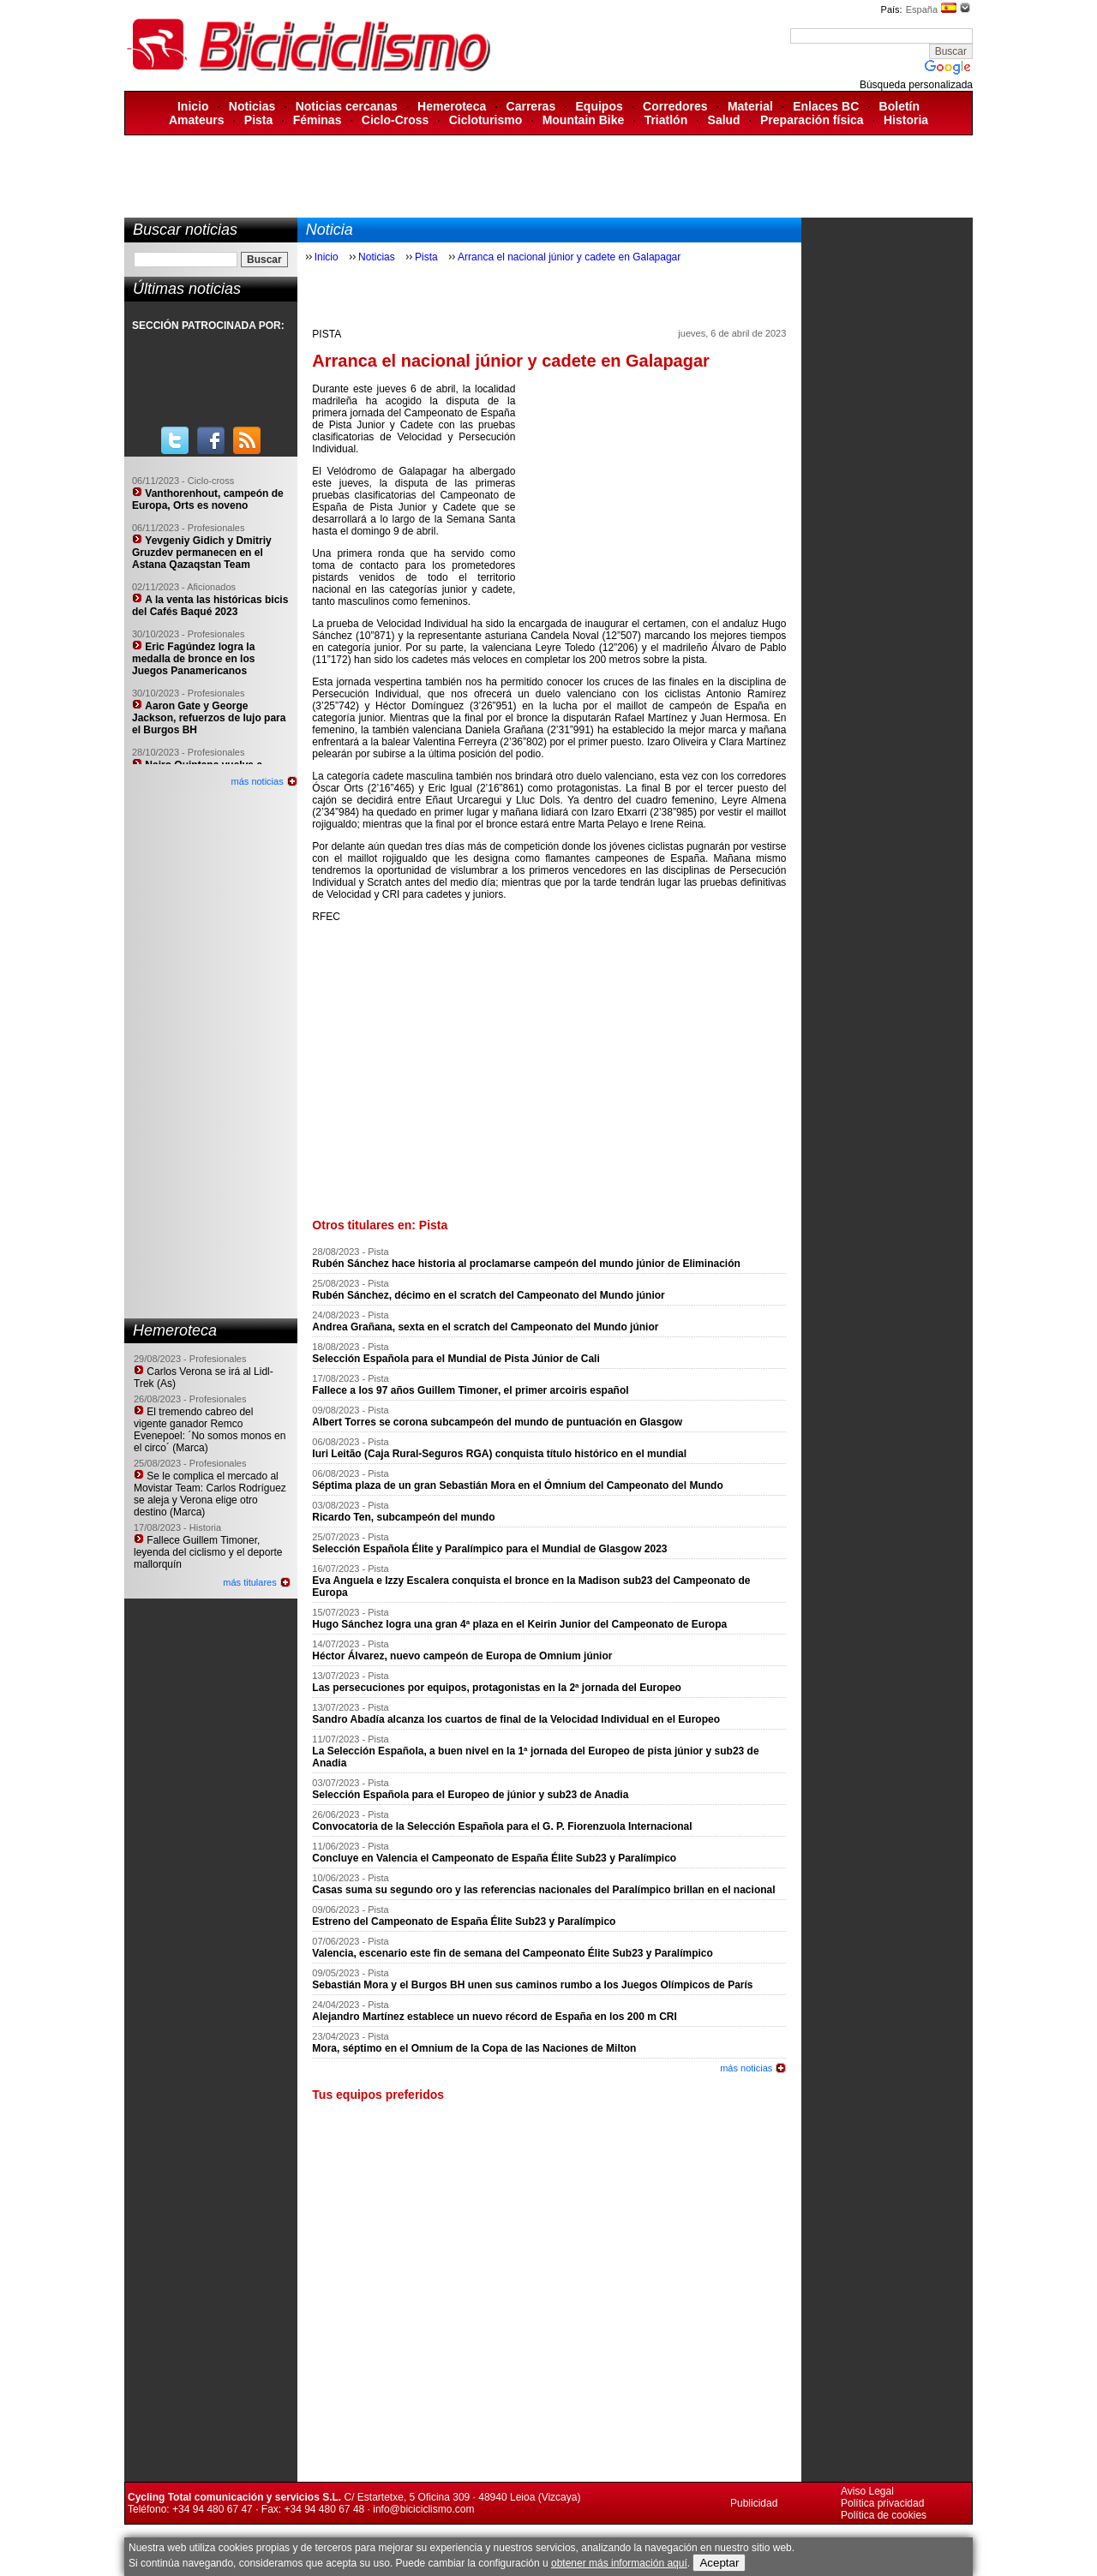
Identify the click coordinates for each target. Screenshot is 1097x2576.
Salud (724, 120)
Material (750, 106)
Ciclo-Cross (395, 120)
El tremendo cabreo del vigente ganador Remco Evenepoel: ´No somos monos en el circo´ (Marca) (209, 1430)
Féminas (317, 120)
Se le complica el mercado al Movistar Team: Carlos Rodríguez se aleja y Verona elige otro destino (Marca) (210, 1494)
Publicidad (753, 2503)
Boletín (899, 106)
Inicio (193, 106)
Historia (906, 120)
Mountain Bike (584, 120)
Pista (258, 120)
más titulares (249, 1582)
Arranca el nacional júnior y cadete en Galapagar (569, 257)
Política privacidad (882, 2503)
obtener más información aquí (619, 2563)
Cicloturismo (486, 120)
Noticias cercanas (347, 106)
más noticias (257, 781)
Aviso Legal (867, 2491)
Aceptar (719, 2562)
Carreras (531, 106)
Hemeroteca (451, 106)
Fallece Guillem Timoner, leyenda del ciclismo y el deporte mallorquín (208, 1552)
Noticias (252, 106)
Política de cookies (883, 2515)
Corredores (675, 106)
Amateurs (197, 120)
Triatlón (666, 120)
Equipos (599, 106)
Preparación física (812, 120)
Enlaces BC (826, 106)
